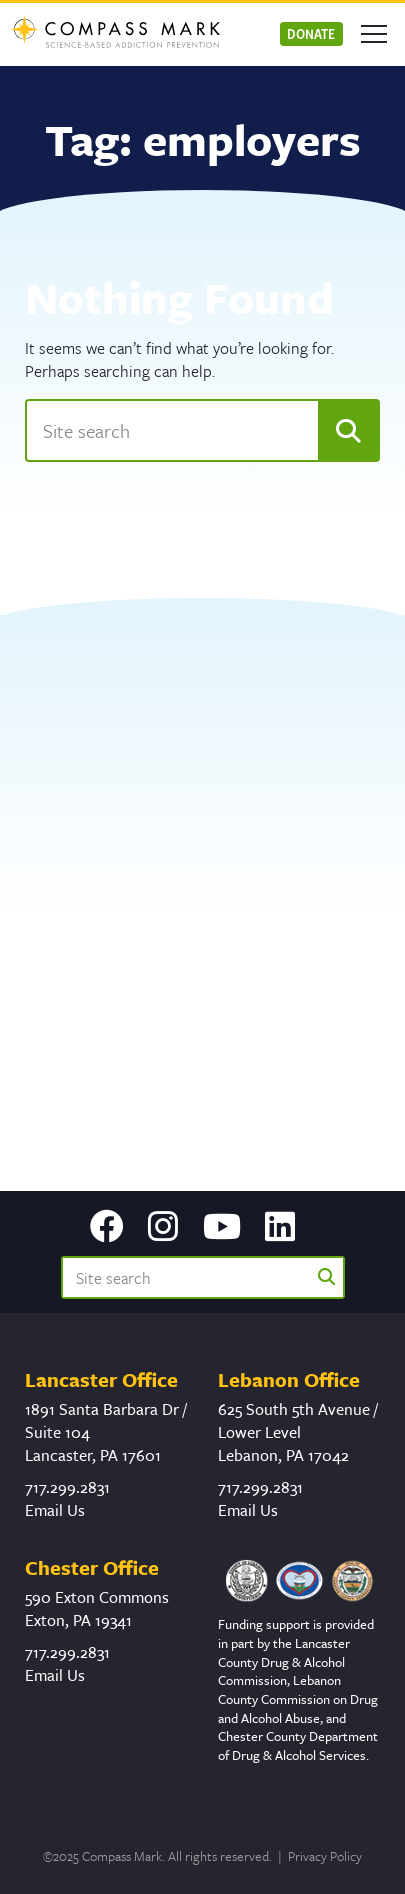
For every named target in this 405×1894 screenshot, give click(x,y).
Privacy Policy (325, 1856)
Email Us (55, 1510)
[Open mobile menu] (374, 34)
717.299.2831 (67, 1487)
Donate (311, 33)
